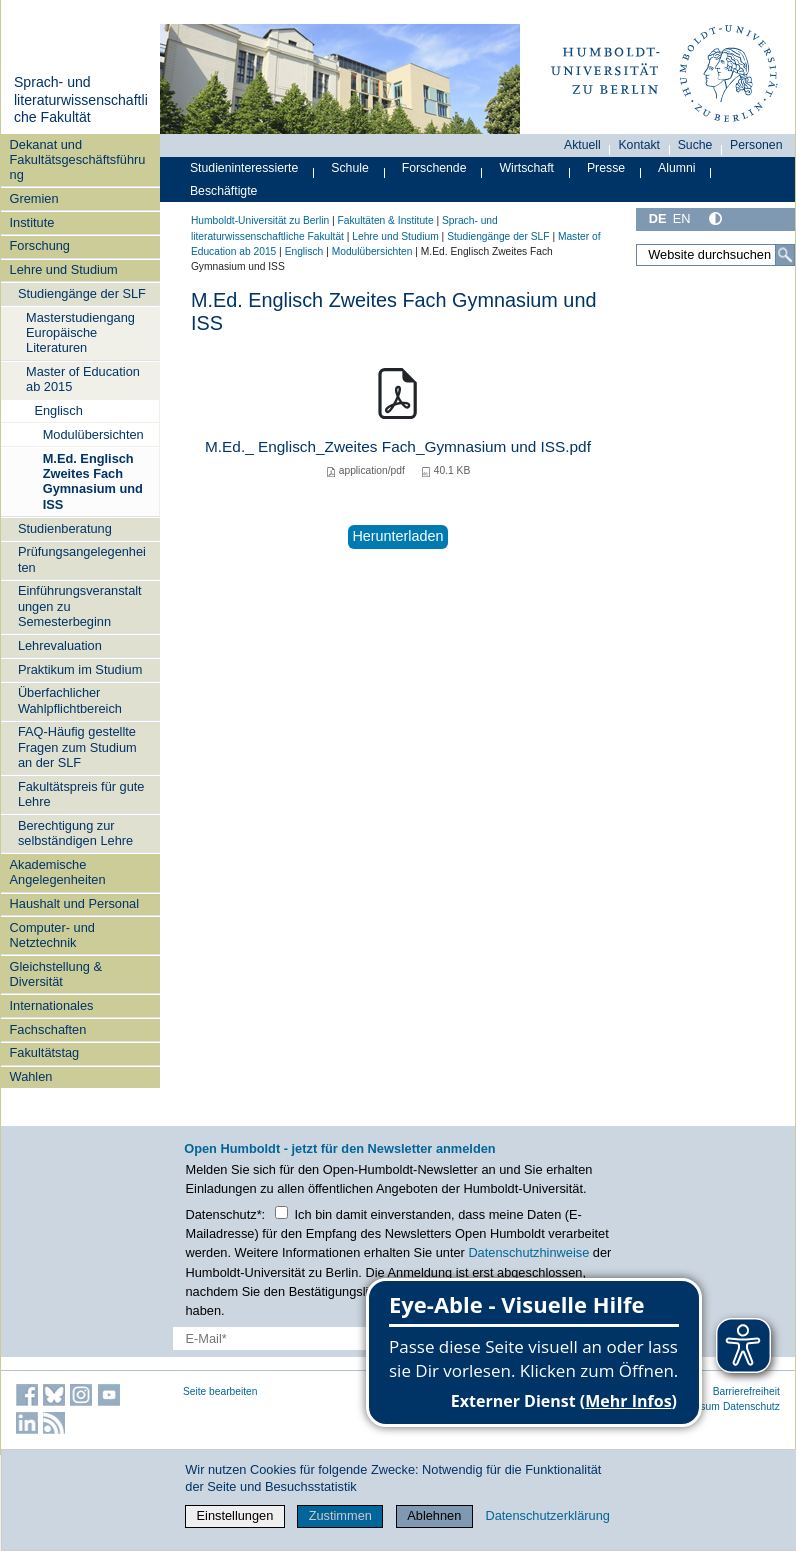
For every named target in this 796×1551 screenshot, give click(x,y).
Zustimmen (340, 1515)
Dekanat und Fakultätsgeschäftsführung (78, 160)
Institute (32, 222)
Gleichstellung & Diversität (56, 974)
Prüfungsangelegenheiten (82, 559)
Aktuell (582, 145)
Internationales (52, 1005)
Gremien (34, 198)
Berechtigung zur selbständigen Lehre (75, 833)
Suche (695, 145)
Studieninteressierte (244, 168)
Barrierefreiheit (746, 1391)
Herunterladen (397, 536)
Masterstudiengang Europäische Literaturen (80, 333)
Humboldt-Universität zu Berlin (260, 220)
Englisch (58, 410)
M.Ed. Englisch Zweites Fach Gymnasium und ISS (93, 481)
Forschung (40, 245)
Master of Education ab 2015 (83, 379)
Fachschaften (48, 1029)
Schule (350, 168)
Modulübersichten (93, 434)
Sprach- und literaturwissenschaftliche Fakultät (81, 99)
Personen (756, 145)
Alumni (677, 168)
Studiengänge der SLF (82, 293)
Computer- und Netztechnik (52, 935)
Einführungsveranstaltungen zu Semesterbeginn (80, 606)
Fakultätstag (45, 1052)
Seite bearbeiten (220, 1391)
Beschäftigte (224, 191)
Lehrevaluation (60, 645)
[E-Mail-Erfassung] (312, 1338)
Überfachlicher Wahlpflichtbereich (70, 700)
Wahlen (31, 1076)
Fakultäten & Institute (385, 220)
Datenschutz (751, 1406)
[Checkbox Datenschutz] (281, 1212)
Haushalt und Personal (74, 903)
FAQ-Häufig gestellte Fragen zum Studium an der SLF (77, 747)
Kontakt (639, 145)
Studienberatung (65, 528)
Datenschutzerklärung (547, 1515)
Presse (606, 168)
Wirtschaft (526, 168)
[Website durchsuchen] (715, 255)
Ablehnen (434, 1515)
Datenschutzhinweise (528, 1252)
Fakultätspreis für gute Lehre (81, 794)
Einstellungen (235, 1515)
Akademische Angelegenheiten (58, 872)
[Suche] (785, 255)
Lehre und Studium (64, 269)
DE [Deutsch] (658, 218)
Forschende (434, 168)
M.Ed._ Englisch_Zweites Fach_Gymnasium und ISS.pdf (398, 446)
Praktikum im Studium (80, 669)
